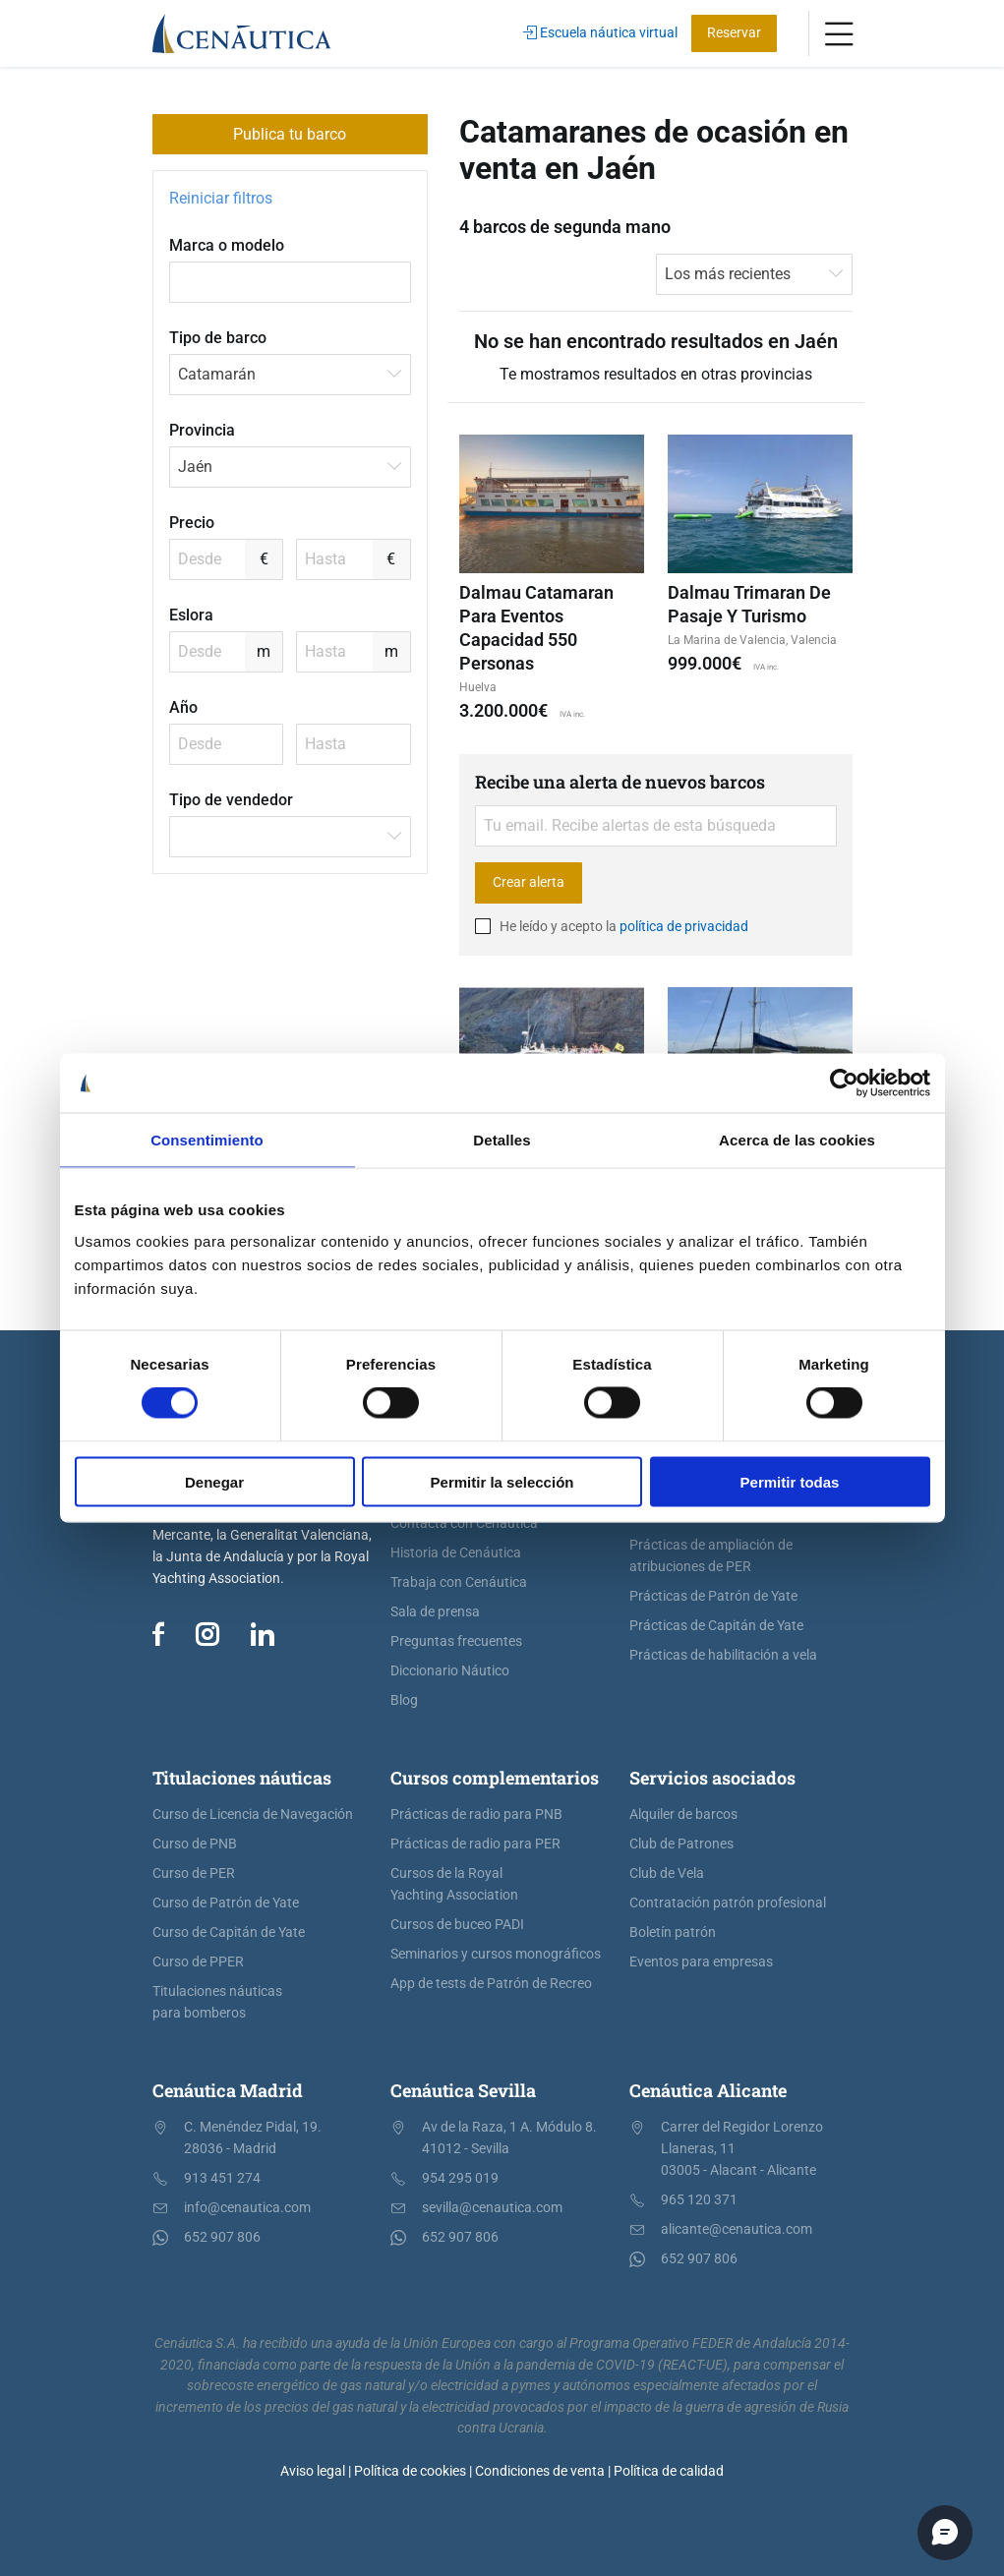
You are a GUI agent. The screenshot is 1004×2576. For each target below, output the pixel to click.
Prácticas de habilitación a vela (723, 1655)
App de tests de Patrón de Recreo (491, 1983)
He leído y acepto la (611, 926)
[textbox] (290, 836)
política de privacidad (684, 926)
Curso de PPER (198, 1962)
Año (183, 707)
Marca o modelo (226, 245)
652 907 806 (222, 2237)
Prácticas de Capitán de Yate (716, 1625)
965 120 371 (699, 2200)
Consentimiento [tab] (207, 1140)
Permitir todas (790, 1481)
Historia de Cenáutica (455, 1553)
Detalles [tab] (501, 1140)
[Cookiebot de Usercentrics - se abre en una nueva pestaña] (844, 1083)
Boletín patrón (672, 1932)
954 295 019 (460, 2178)
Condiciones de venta (540, 2471)
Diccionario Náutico (449, 1671)
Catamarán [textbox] (217, 374)
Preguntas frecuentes (456, 1641)
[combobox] (290, 374)
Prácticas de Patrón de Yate (713, 1596)
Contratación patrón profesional (727, 1903)
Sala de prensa (435, 1612)
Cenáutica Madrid (227, 2090)
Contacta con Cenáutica (464, 1523)
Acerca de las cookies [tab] (797, 1140)
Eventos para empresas (701, 1962)
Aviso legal (312, 2471)
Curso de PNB (194, 1844)
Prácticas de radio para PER (475, 1844)
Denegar (214, 1481)
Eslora (191, 615)
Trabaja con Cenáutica (458, 1582)
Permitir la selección (502, 1481)
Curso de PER (193, 1873)
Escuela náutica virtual (600, 33)
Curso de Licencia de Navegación (252, 1814)
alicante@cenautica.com (736, 2229)
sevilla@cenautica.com (492, 2207)
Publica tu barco (289, 134)
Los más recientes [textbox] (728, 273)
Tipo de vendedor (231, 799)
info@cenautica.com (247, 2207)
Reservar (734, 33)
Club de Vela (666, 1873)
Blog (404, 1700)
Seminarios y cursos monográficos (495, 1954)
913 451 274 (222, 2178)
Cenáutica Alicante (708, 2090)
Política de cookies (410, 2471)
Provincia (202, 430)
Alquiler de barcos (683, 1814)
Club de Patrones (681, 1844)
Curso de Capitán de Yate (228, 1932)
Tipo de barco (217, 337)
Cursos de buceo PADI (457, 1924)
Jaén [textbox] (195, 466)
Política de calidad (669, 2471)
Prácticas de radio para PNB (476, 1814)
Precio (191, 522)
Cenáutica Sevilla (463, 2090)
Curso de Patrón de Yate (225, 1903)
